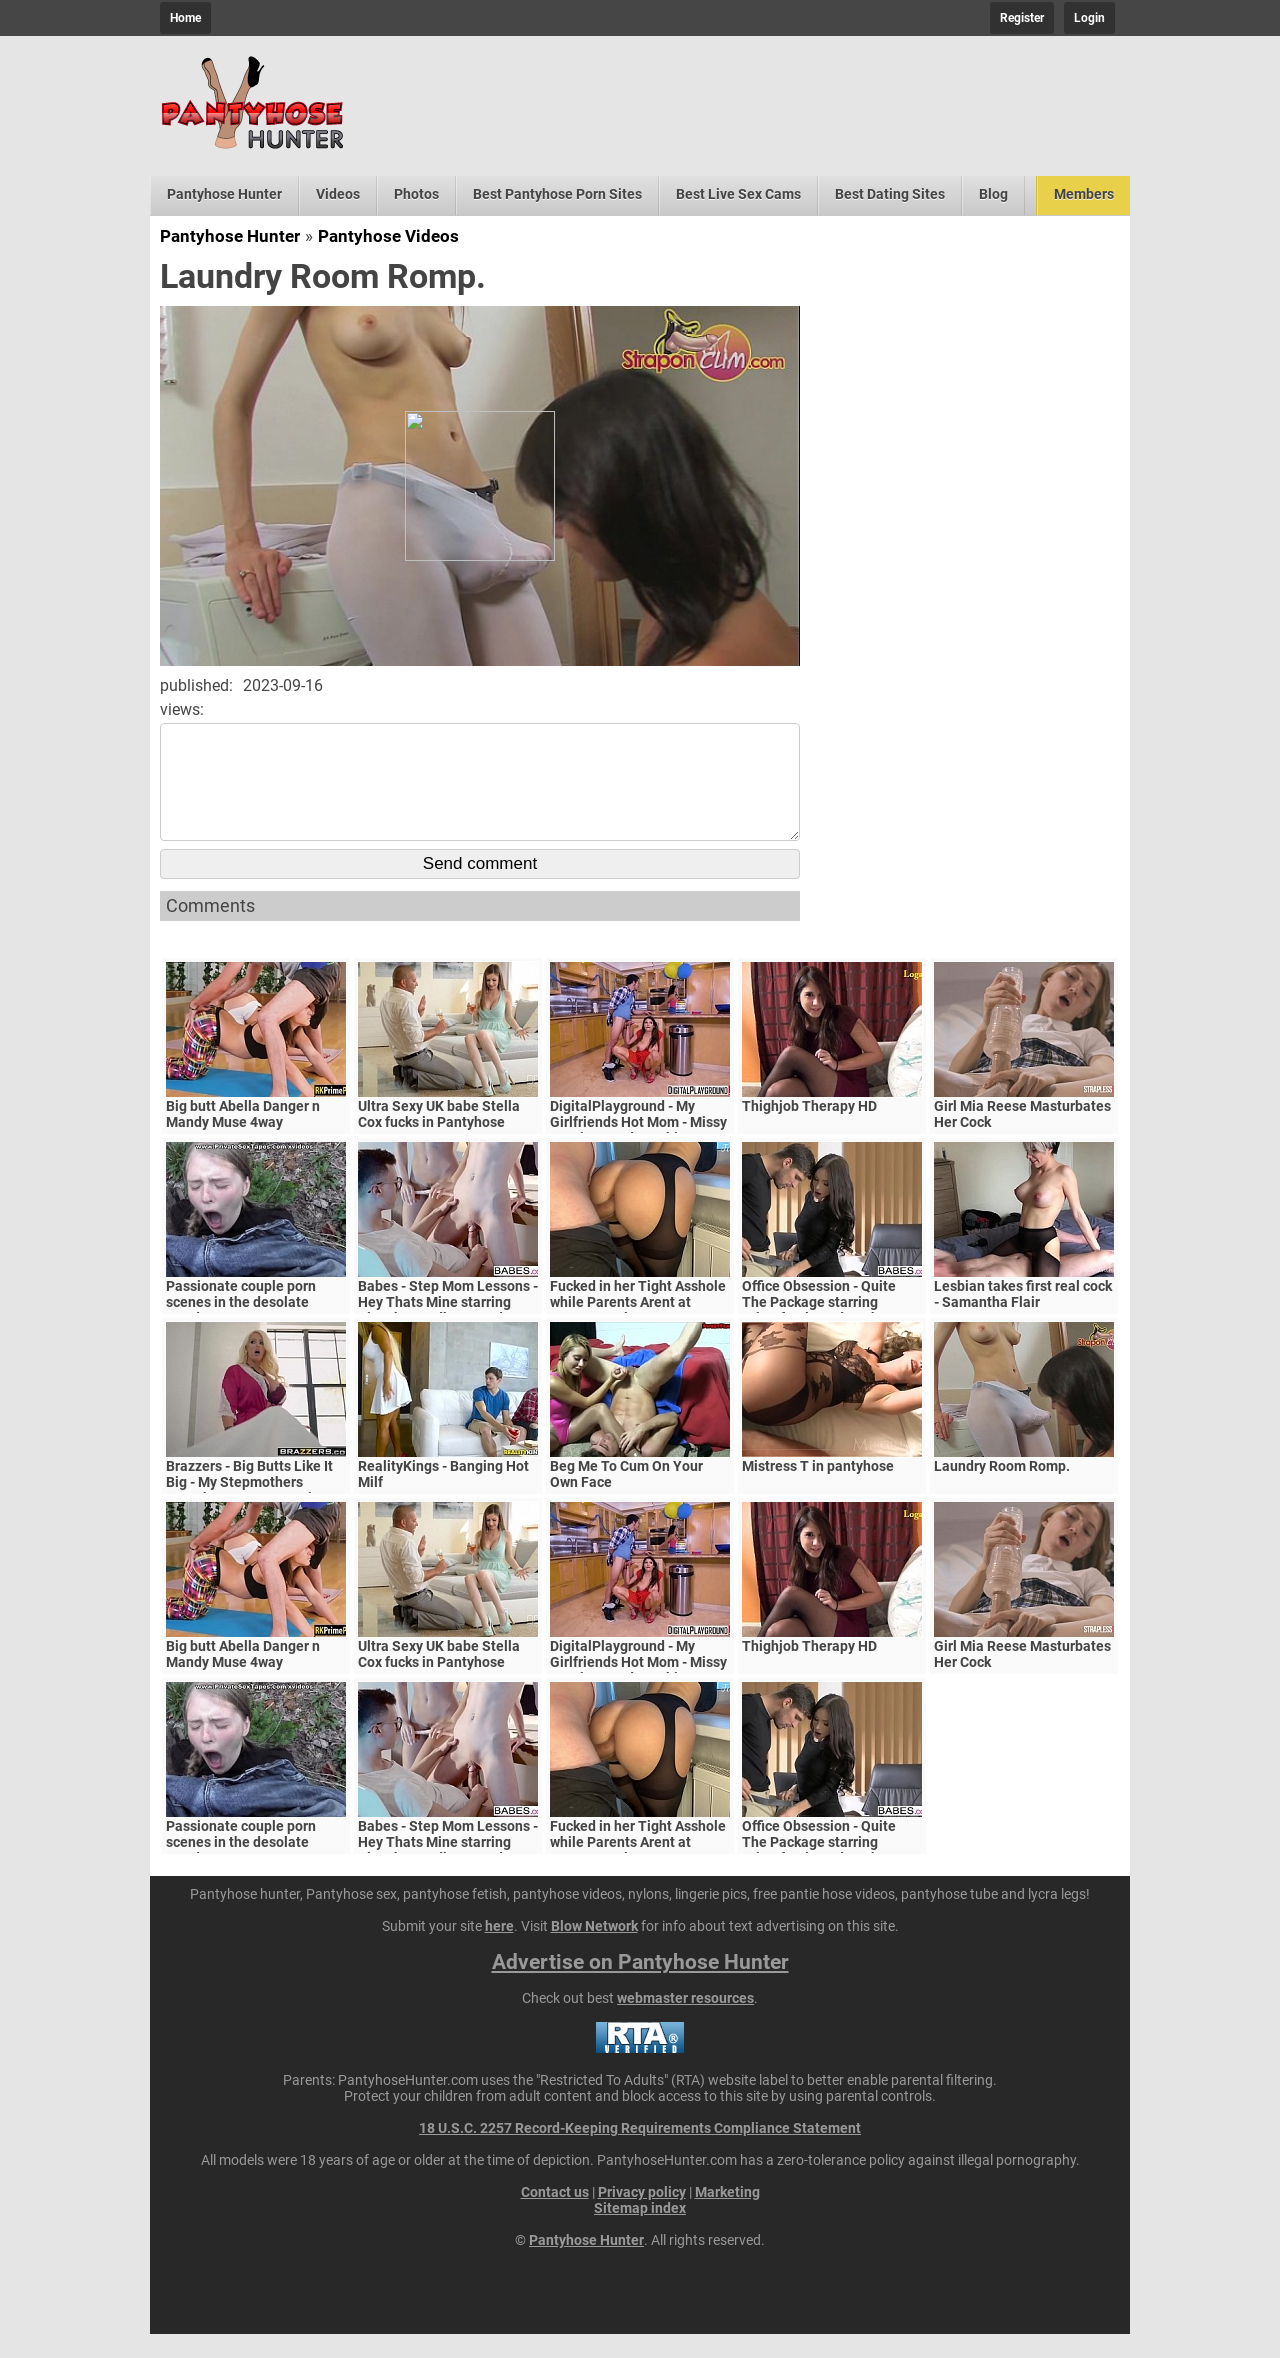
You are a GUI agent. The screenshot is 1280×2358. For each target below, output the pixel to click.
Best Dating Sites (890, 194)
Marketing (727, 2216)
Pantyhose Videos (388, 236)
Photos (416, 194)
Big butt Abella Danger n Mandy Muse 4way (243, 1138)
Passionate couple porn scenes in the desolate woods (241, 1326)
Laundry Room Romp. (1002, 1490)
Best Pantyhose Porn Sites (557, 194)
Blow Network (594, 1950)
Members (1084, 194)
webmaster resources (685, 2022)
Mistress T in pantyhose (818, 1490)
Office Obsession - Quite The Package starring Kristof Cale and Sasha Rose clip (832, 1334)
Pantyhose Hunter (224, 194)
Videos (338, 194)
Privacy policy (642, 2216)
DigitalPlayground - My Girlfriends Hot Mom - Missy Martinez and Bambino (638, 1146)
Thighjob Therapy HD (809, 1130)
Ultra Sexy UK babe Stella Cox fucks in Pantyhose (439, 1138)
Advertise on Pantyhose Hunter (640, 1986)
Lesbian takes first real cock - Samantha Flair (1023, 1318)
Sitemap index (640, 2232)
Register (1022, 18)
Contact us (555, 2216)
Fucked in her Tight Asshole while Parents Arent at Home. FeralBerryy (638, 1326)
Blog (993, 194)
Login (1089, 18)
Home (185, 18)
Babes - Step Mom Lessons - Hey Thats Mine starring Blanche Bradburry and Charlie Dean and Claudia (448, 1334)
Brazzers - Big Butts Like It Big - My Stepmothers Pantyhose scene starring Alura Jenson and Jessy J (249, 1514)
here (499, 1950)
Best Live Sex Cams (738, 194)
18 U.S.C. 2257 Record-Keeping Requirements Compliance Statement (640, 2152)
